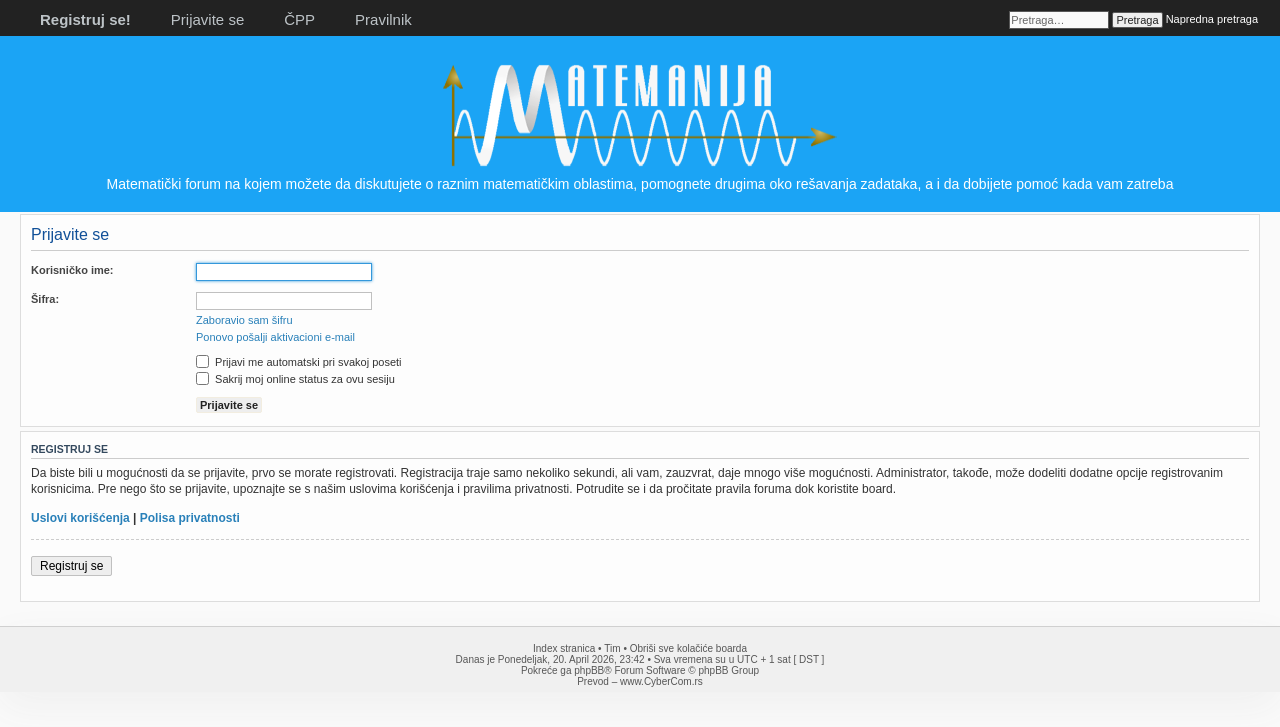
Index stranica (564, 648)
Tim (612, 648)
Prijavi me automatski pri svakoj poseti (299, 362)
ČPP (299, 19)
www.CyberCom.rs (661, 681)
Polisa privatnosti (190, 518)
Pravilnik (383, 19)
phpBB (589, 670)
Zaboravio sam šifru (244, 320)
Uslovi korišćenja (80, 518)
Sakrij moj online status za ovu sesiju (295, 379)
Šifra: (45, 299)
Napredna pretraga (1212, 19)
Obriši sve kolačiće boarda (688, 648)
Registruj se (71, 566)
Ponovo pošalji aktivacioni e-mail (275, 337)
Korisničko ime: (72, 270)
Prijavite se (207, 19)
